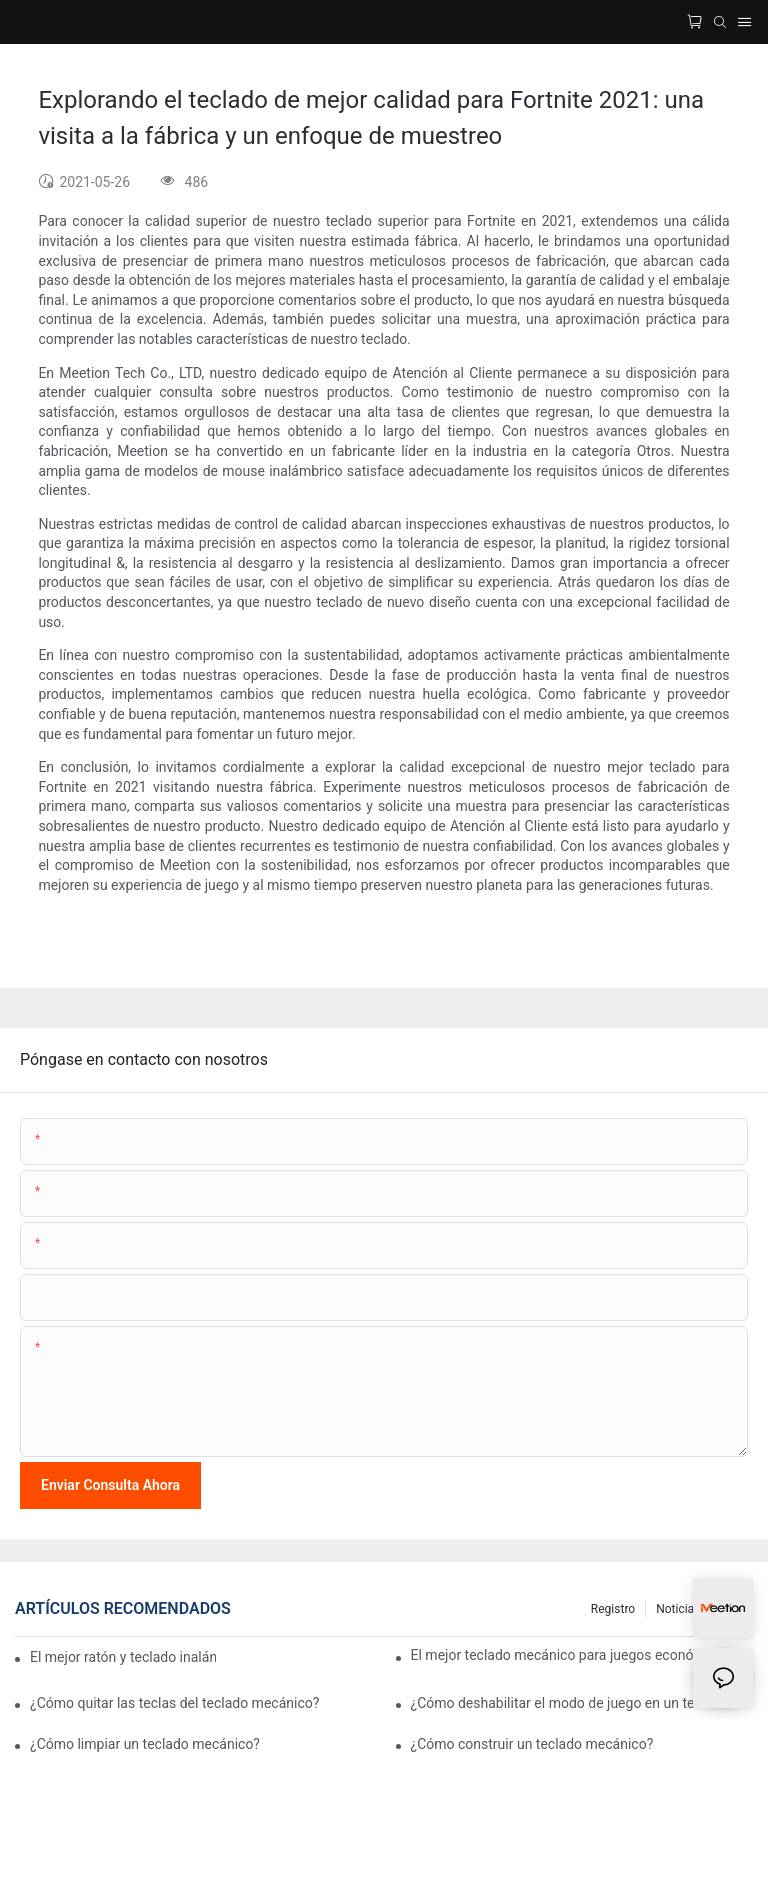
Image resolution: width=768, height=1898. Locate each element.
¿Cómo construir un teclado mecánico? (532, 1744)
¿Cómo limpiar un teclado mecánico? (145, 1744)
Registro (613, 1609)
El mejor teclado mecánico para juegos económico (568, 1655)
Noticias (678, 1609)
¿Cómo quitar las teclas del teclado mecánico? (174, 1703)
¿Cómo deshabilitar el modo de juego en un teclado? (573, 1703)
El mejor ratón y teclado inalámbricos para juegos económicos (123, 1657)
